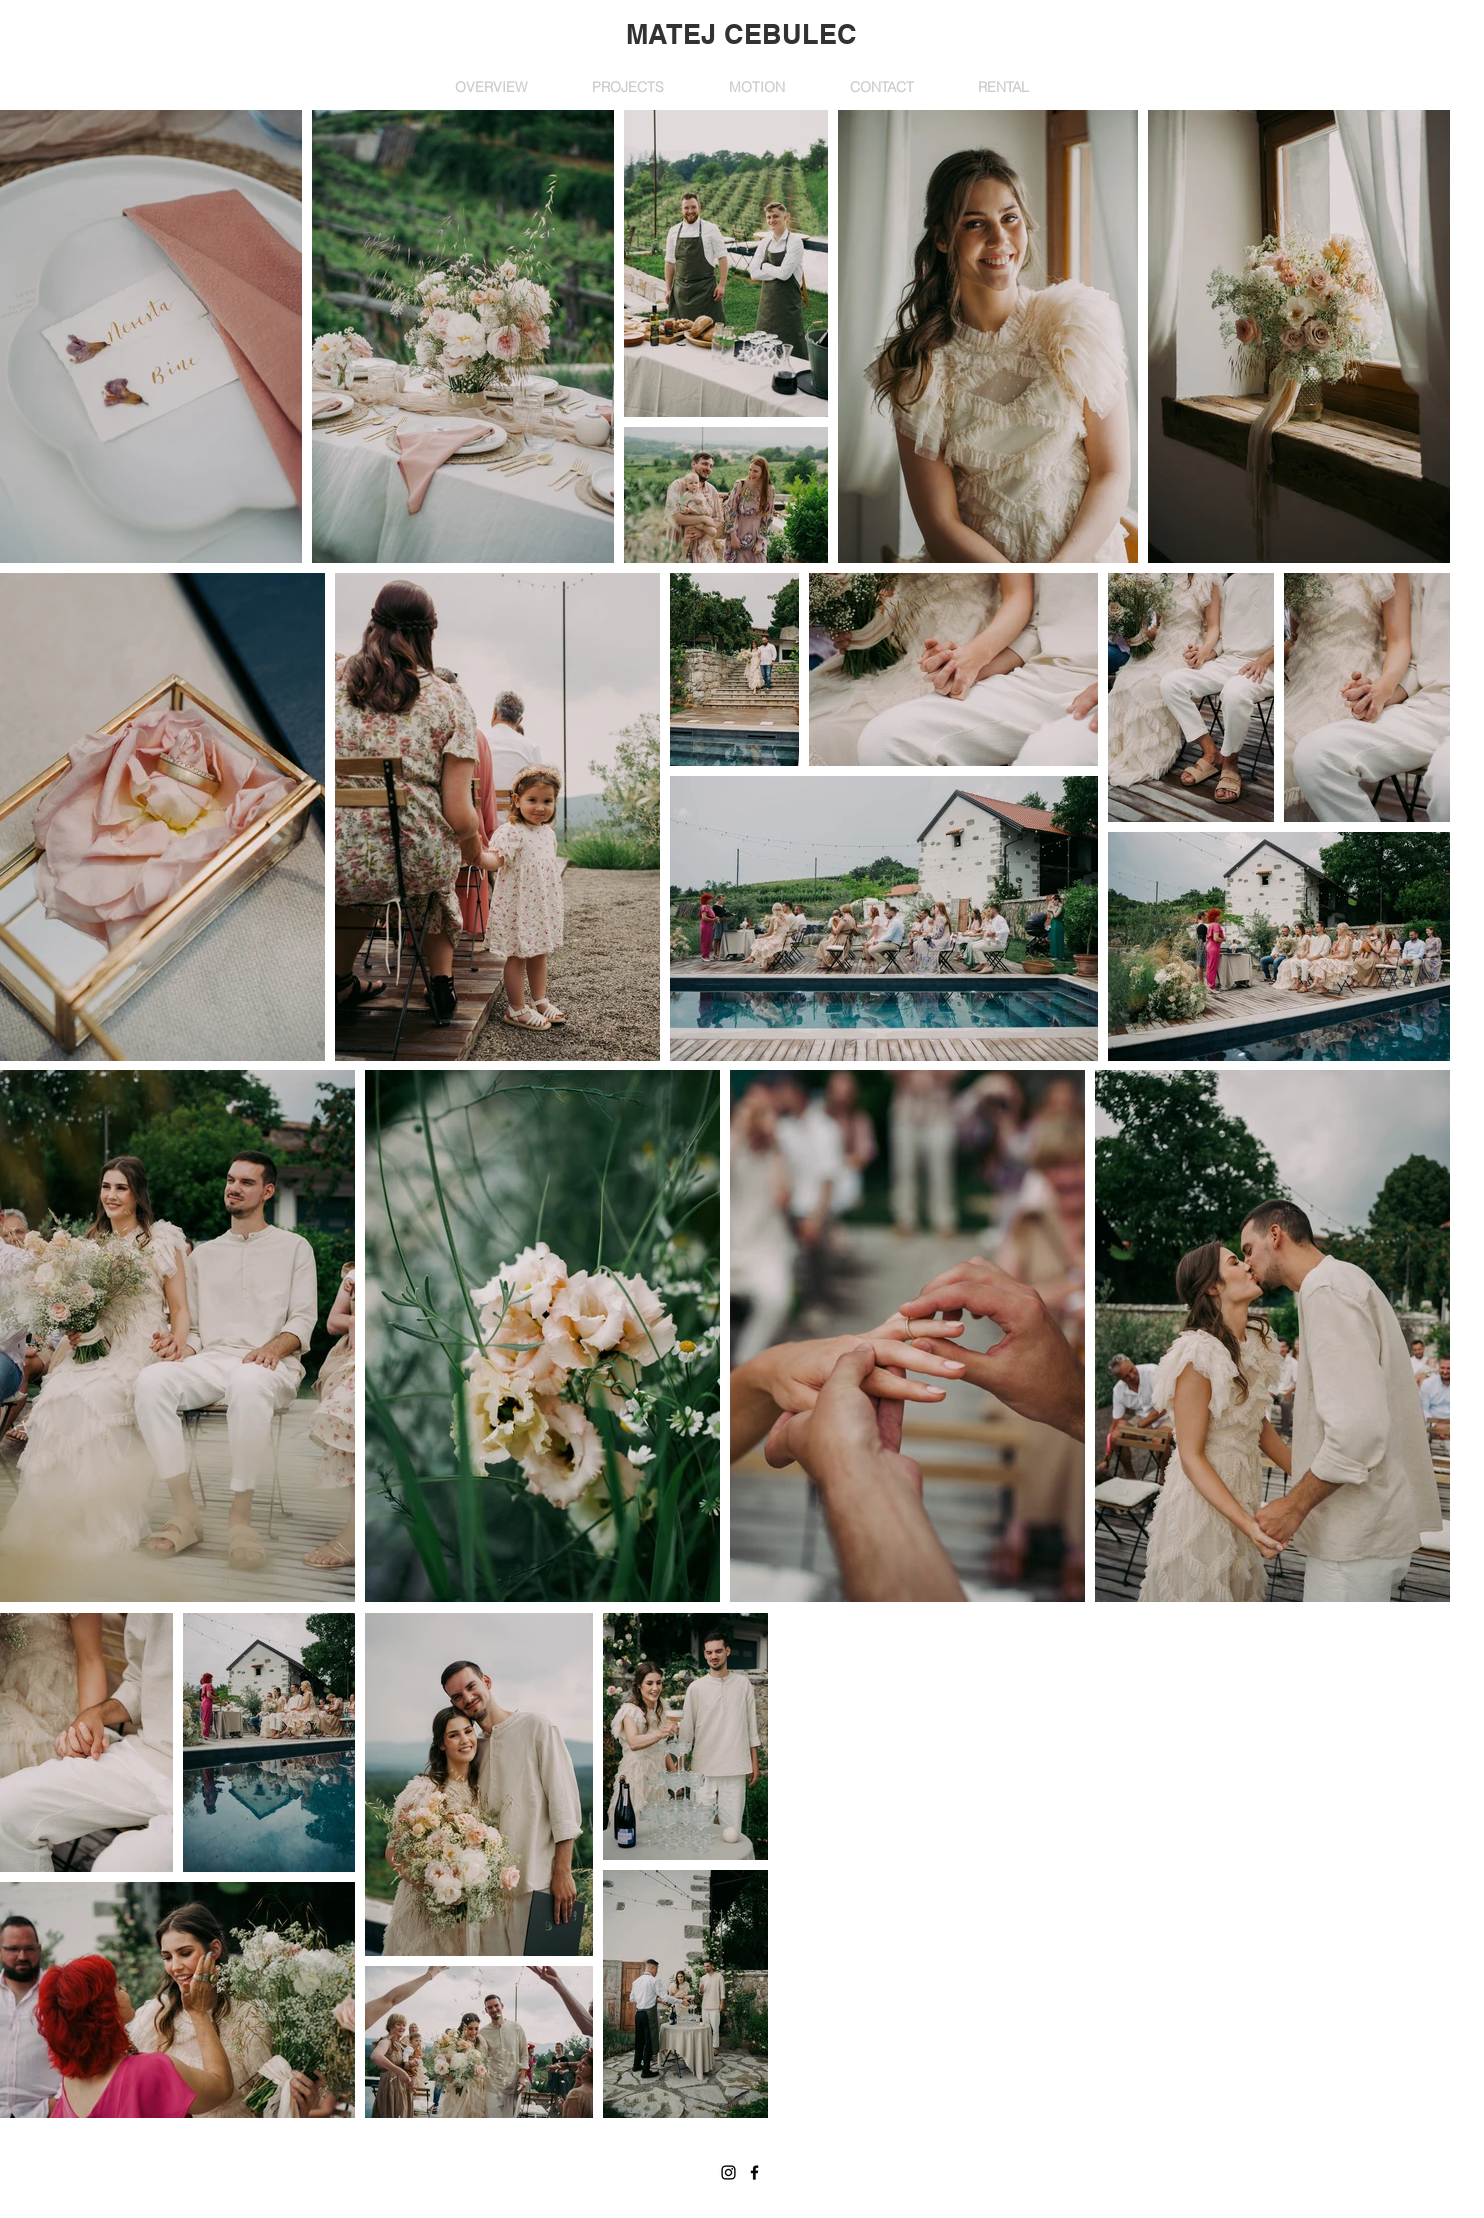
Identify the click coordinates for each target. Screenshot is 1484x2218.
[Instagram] (728, 2172)
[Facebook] (754, 2172)
